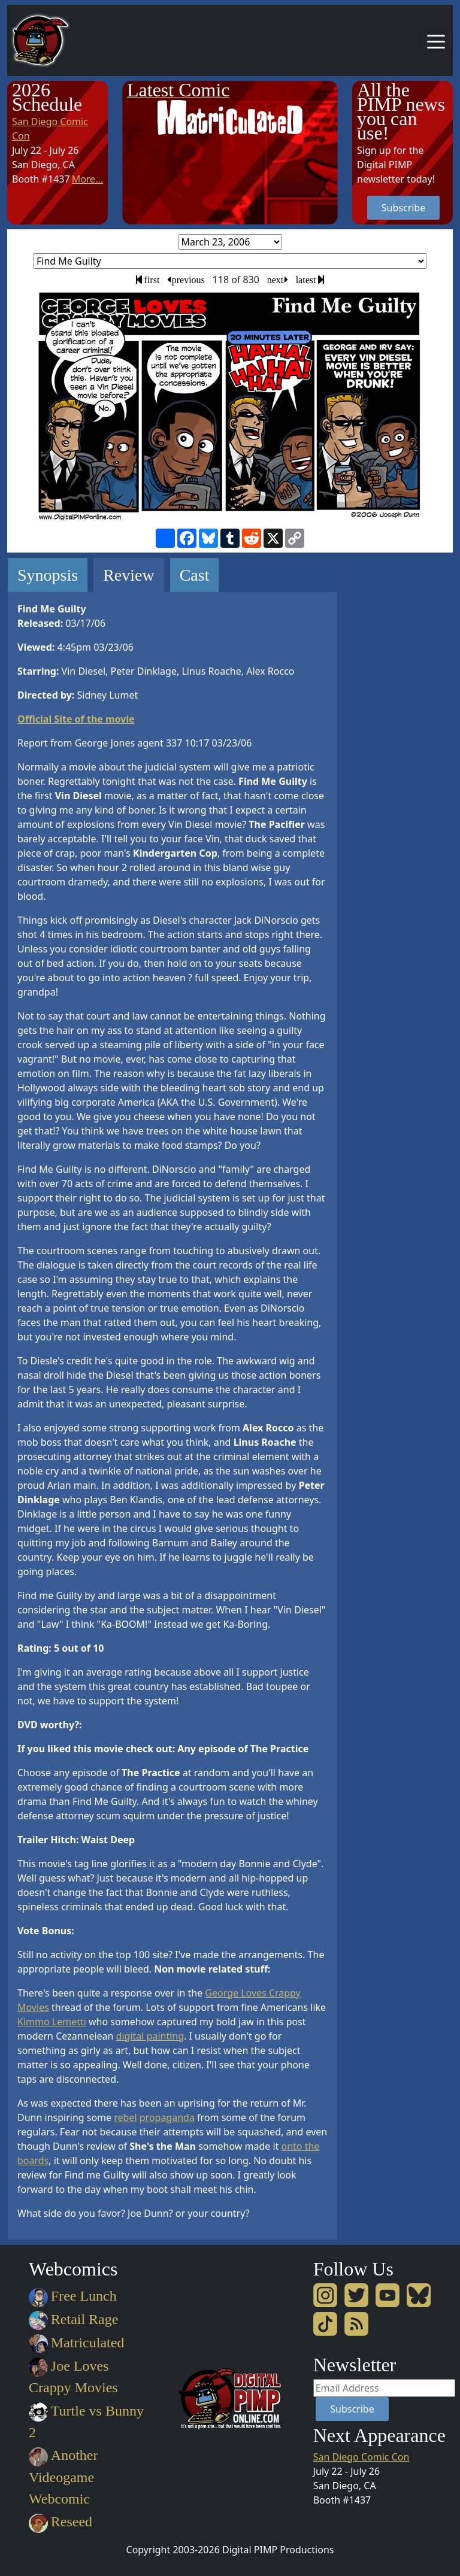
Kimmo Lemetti (51, 2021)
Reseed (60, 2521)
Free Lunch (73, 2296)
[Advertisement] (400, 737)
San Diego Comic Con (361, 2456)
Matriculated (76, 2342)
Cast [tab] (195, 575)
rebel (125, 2117)
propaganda (167, 2117)
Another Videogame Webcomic (63, 2476)
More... (87, 179)
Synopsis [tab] (47, 575)
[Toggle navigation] (436, 41)
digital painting (150, 2036)
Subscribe (403, 207)
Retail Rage (73, 2319)
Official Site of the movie (76, 719)
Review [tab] (129, 575)
